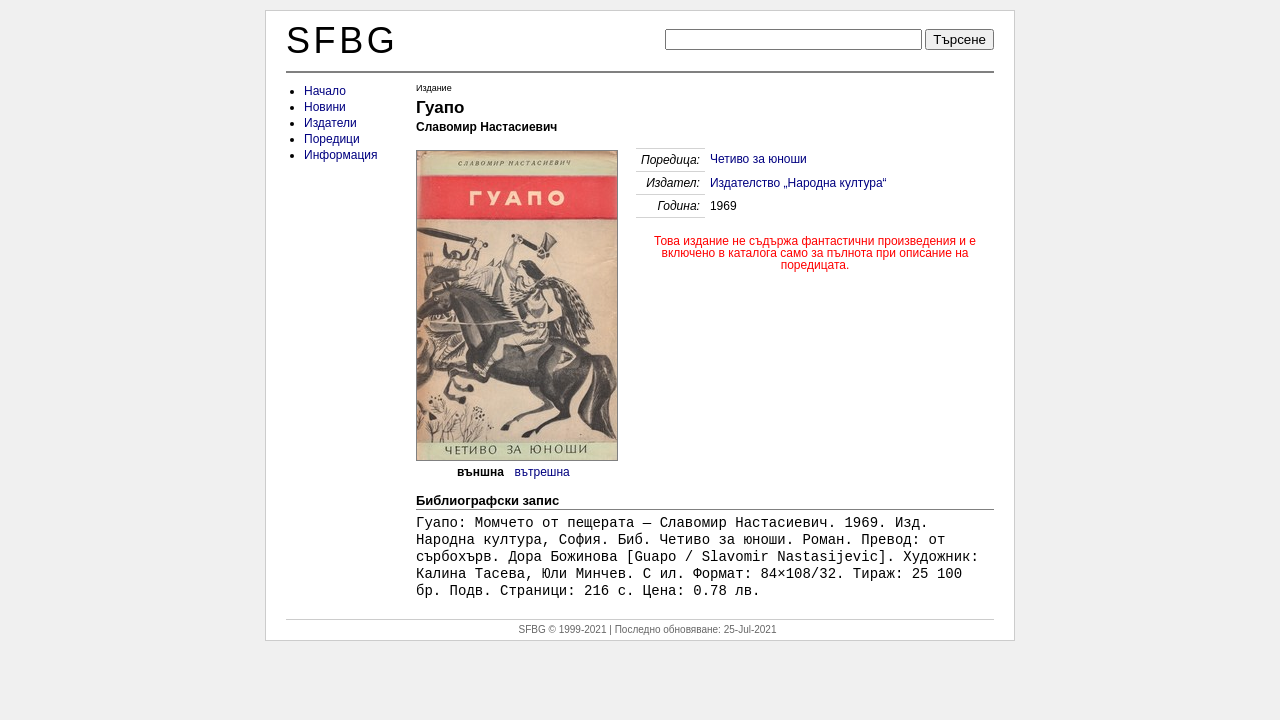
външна (480, 472)
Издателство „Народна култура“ (798, 183)
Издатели (330, 123)
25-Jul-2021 (750, 629)
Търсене (959, 39)
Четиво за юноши (758, 159)
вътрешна (542, 472)
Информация (340, 155)
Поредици (332, 139)
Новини (325, 107)
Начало (325, 91)
